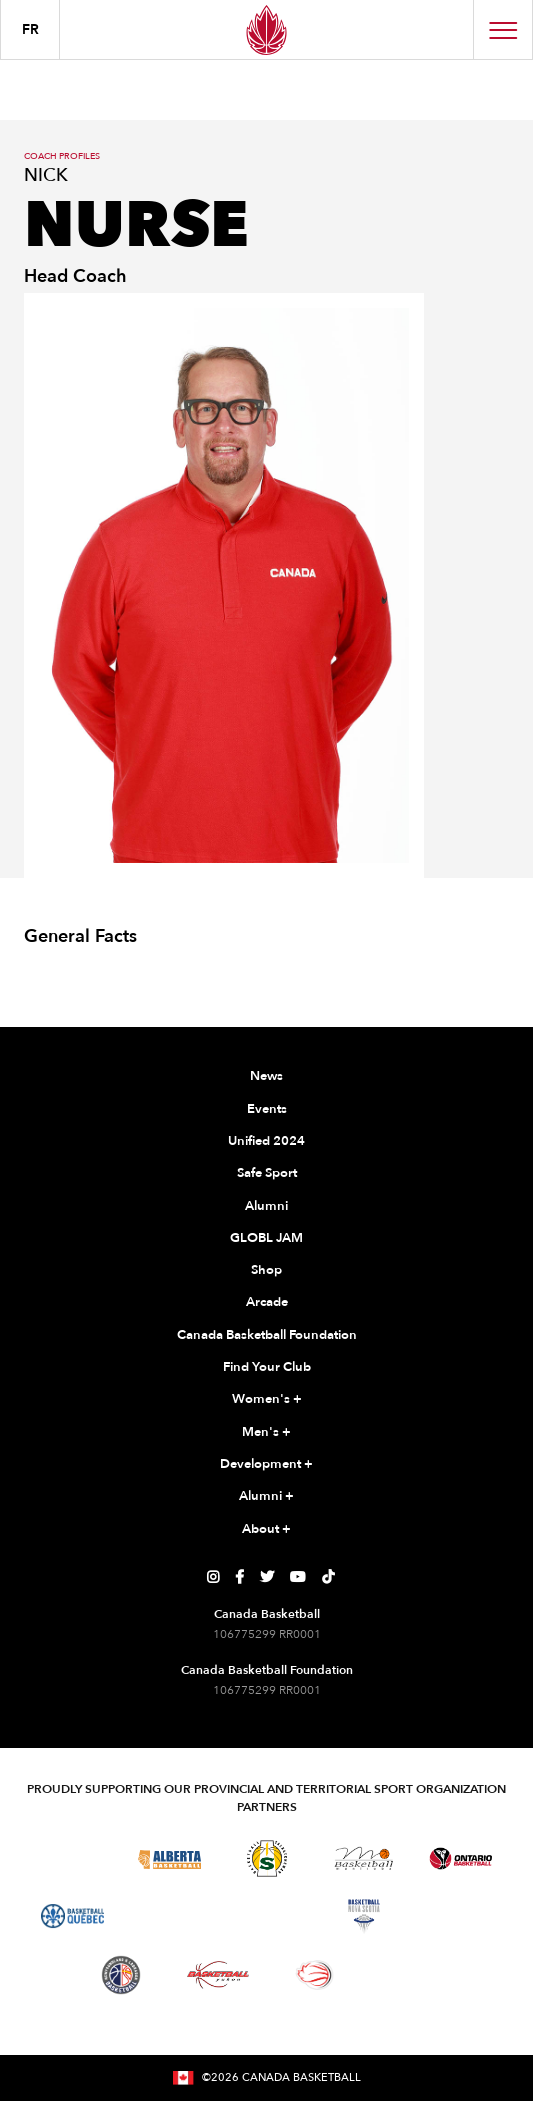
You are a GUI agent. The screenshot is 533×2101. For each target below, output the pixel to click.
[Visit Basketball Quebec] (72, 1916)
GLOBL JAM (266, 1238)
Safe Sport (267, 1173)
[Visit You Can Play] (412, 1975)
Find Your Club (267, 1367)
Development (266, 1465)
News (266, 1076)
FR (30, 29)
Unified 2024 (266, 1141)
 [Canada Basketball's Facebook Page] (239, 1577)
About (266, 1530)
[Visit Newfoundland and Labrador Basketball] (121, 1975)
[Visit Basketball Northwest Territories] (170, 1916)
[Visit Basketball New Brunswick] (266, 1916)
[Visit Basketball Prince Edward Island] (461, 1916)
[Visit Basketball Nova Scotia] (364, 1916)
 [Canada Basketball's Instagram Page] (213, 1577)
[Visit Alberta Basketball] (169, 1858)
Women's (267, 1400)
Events (267, 1109)
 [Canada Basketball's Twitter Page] (267, 1577)
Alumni (266, 1206)
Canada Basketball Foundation (267, 1335)
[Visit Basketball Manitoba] (363, 1858)
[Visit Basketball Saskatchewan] (267, 1858)
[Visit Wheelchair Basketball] (315, 1975)
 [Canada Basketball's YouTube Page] (298, 1577)
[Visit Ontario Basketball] (460, 1858)
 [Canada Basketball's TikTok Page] (328, 1577)
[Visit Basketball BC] (72, 1859)
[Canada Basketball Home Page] (266, 29)
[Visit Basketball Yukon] (218, 1974)
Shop (266, 1270)
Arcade (267, 1302)
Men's (266, 1433)
